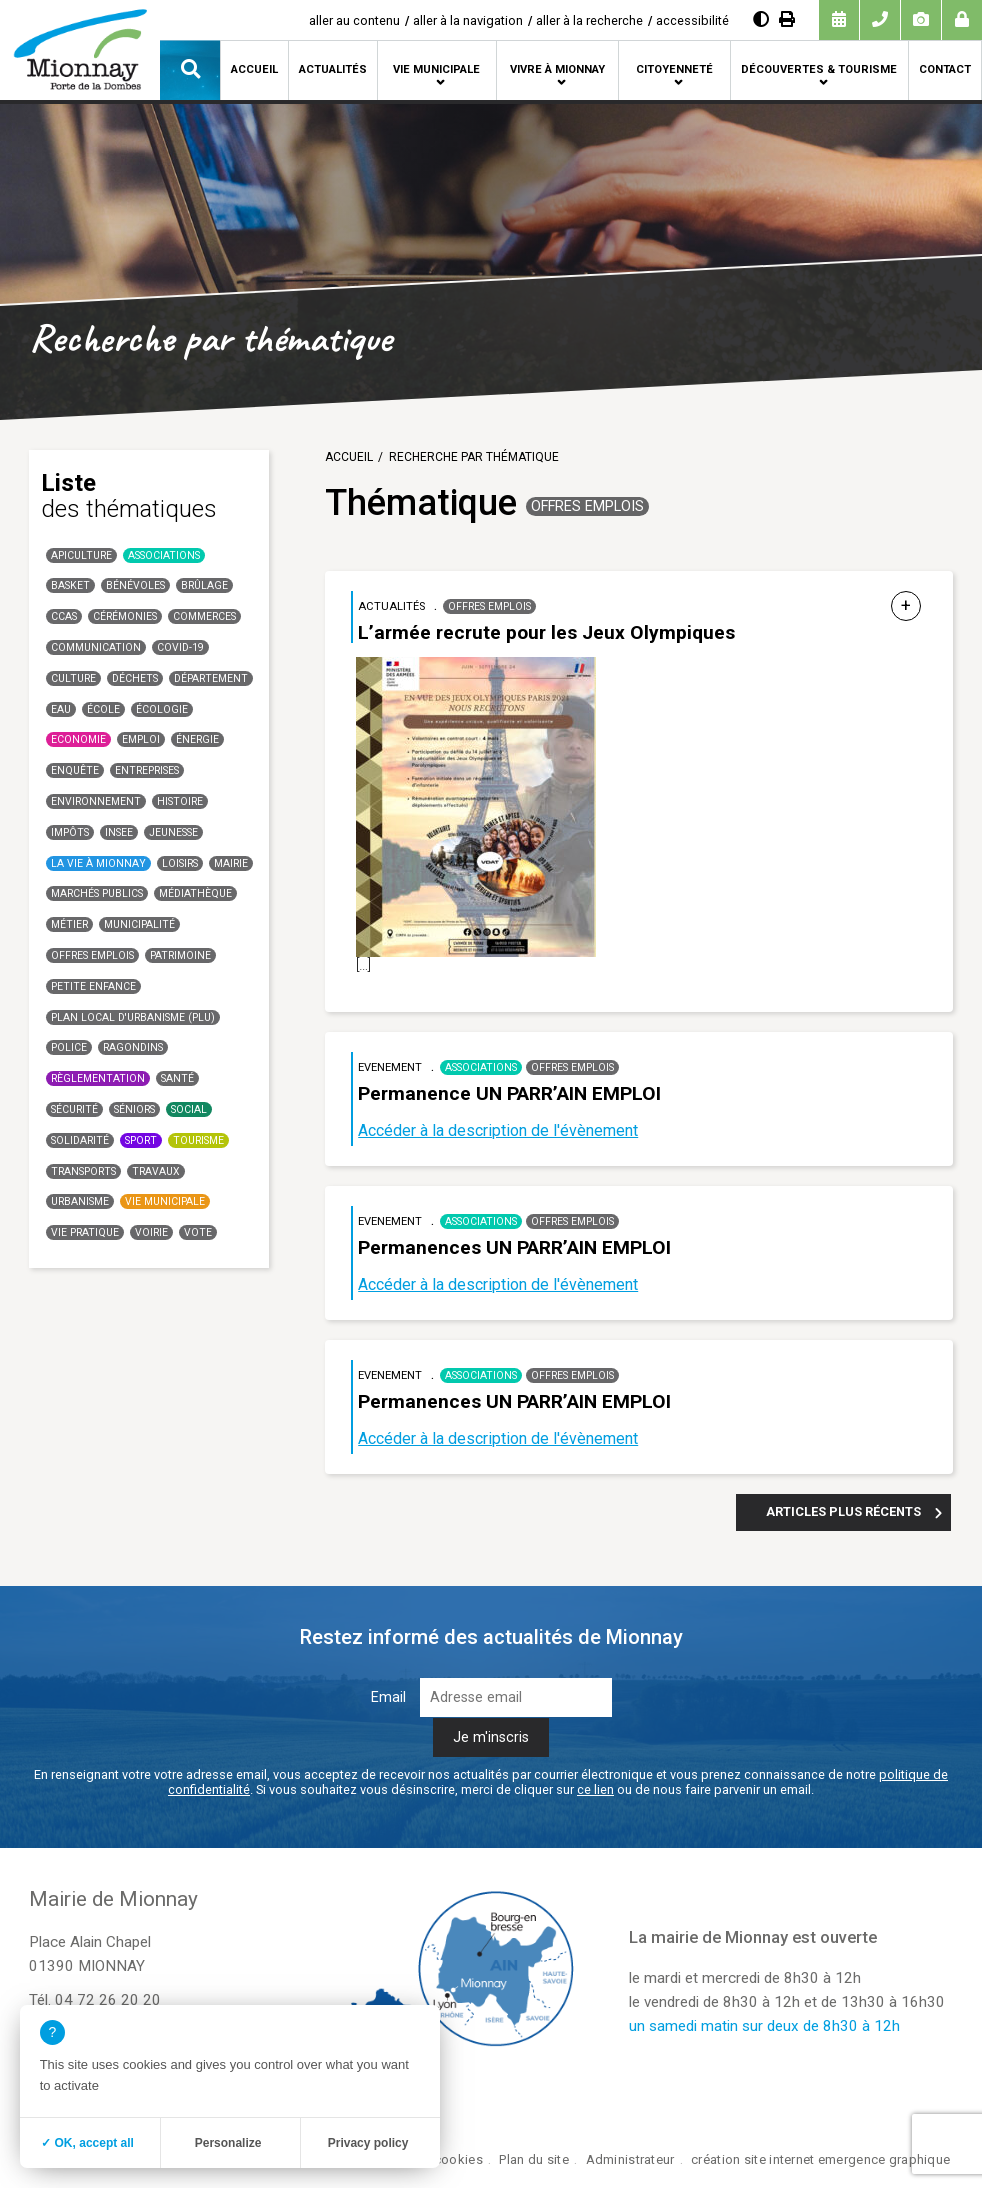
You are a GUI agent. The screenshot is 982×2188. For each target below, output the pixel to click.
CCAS (64, 616)
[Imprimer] (787, 19)
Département (211, 678)
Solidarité (80, 1140)
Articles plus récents (843, 1511)
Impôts (70, 832)
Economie (78, 739)
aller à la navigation (468, 20)
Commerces (204, 616)
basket (70, 585)
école (103, 709)
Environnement (96, 801)
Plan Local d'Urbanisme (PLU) (133, 1017)
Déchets (135, 678)
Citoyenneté (674, 69)
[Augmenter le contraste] (761, 19)
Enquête (75, 770)
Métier (69, 924)
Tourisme (198, 1140)
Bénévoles (135, 585)
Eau (61, 709)
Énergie (197, 739)
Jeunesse (173, 832)
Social (189, 1109)
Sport (141, 1140)
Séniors (134, 1109)
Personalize (228, 2143)
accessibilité (692, 20)
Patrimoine (180, 955)
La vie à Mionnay (98, 863)
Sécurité (74, 1109)
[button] (190, 70)
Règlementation (98, 1078)
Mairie (231, 863)
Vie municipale (436, 69)
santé (177, 1078)
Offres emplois (92, 955)
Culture (73, 678)
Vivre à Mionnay (557, 69)
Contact (945, 69)
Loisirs (180, 863)
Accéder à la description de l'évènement (498, 1130)
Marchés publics (97, 893)
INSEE (119, 832)
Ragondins (133, 1047)
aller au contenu (354, 20)
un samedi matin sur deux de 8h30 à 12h (764, 2026)
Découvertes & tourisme (819, 69)
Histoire (180, 801)
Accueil (254, 69)
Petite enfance (93, 986)
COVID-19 (180, 647)
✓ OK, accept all (87, 2143)
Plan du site (533, 2159)
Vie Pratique (85, 1232)
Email (388, 1697)
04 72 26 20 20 (108, 2000)
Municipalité (139, 924)
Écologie (162, 709)
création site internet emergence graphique (820, 2159)
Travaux (156, 1171)
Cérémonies (125, 616)
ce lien (595, 1789)
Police (69, 1047)
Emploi (141, 739)
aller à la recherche (589, 20)
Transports (83, 1171)
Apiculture (81, 555)
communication (96, 647)
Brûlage (204, 585)
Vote (198, 1232)
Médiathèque (195, 893)
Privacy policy (368, 2143)
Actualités (333, 69)
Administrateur (630, 2159)
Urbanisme (80, 1201)
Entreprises (147, 770)
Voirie (151, 1232)
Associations (164, 555)
